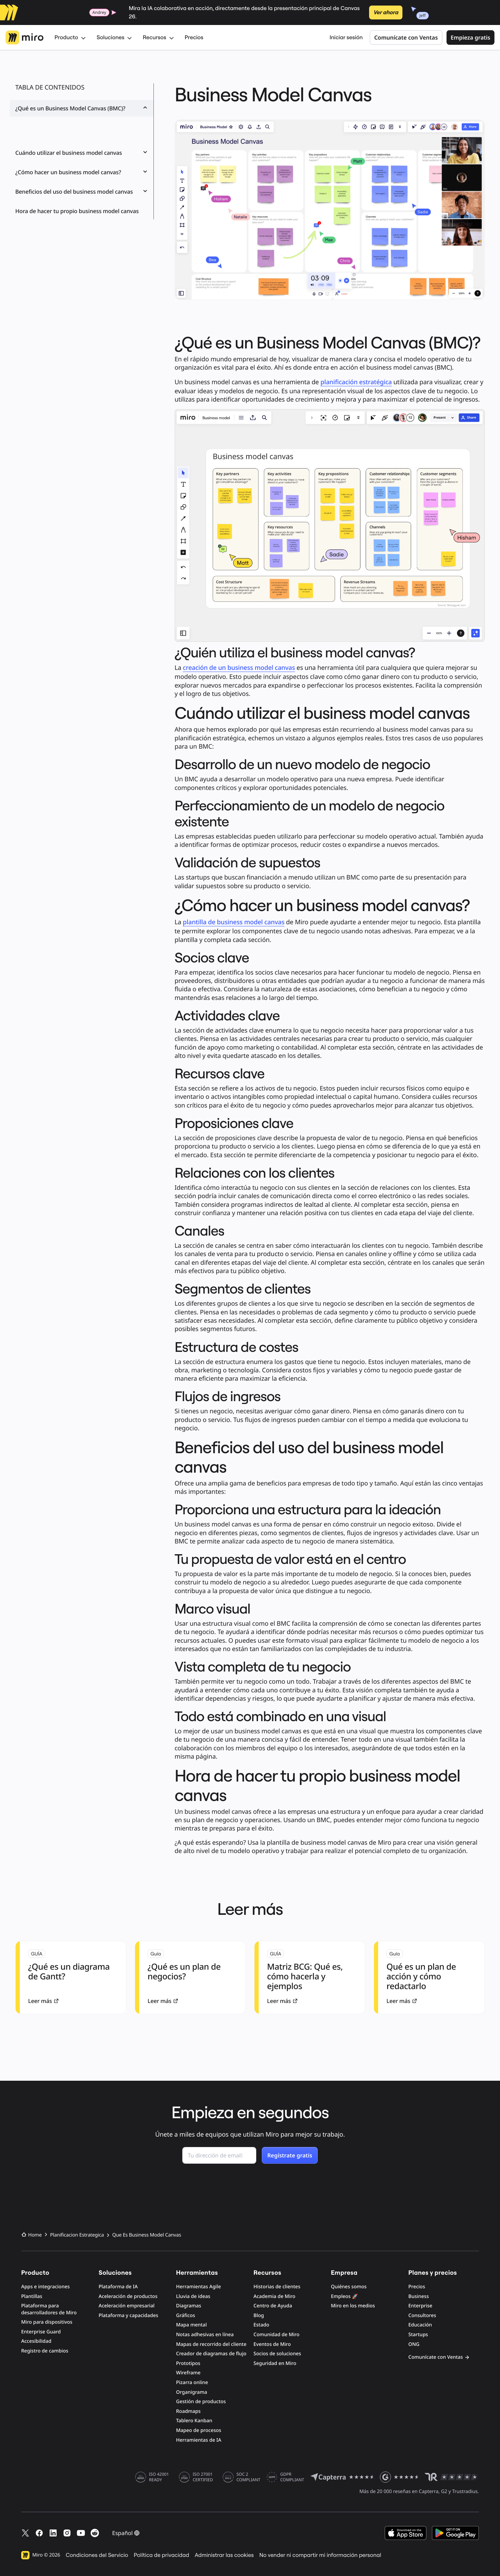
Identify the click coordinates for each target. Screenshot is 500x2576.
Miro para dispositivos (46, 2322)
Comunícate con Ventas (406, 37)
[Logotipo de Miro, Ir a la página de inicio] (24, 37)
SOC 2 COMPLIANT (248, 2477)
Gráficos (185, 2315)
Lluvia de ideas (193, 2296)
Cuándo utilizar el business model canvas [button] (81, 153)
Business (418, 2296)
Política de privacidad (161, 2555)
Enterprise (420, 2306)
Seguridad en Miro (274, 2363)
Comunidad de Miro (276, 2334)
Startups (418, 2334)
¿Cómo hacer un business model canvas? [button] (81, 172)
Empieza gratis (470, 37)
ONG (413, 2344)
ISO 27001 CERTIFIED (203, 2477)
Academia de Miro (274, 2296)
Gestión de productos (201, 2401)
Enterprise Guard (41, 2332)
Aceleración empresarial (127, 2306)
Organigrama (191, 2392)
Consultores (422, 2315)
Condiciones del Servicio (97, 2555)
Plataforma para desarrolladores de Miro (49, 2309)
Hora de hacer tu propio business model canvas (77, 211)
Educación (420, 2325)
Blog (258, 2315)
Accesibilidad (36, 2341)
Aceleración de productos (128, 2296)
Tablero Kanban (194, 2420)
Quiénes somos (349, 2286)
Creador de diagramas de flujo (211, 2353)
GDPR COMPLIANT (292, 2477)
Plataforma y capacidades (128, 2315)
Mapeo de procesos (198, 2430)
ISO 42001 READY (159, 2477)
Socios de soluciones (277, 2353)
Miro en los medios (353, 2306)
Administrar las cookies (224, 2555)
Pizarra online (192, 2382)
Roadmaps (188, 2411)
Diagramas (188, 2306)
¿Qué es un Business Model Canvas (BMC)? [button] (81, 108)
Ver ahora (385, 12)
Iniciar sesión (346, 37)
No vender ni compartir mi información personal (320, 2555)
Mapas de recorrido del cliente (211, 2344)
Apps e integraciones (45, 2286)
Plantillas (31, 2296)
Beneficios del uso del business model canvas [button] (81, 191)
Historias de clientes (276, 2286)
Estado (261, 2325)
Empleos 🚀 (344, 2296)
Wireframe (188, 2372)
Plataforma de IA (118, 2286)
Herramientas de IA (198, 2440)
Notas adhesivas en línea (205, 2334)
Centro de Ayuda (272, 2306)
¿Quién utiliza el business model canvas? (67, 129)
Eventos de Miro (272, 2344)
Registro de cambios (44, 2351)
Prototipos (188, 2363)
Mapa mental (191, 2325)
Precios (194, 37)
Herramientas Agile (198, 2286)
